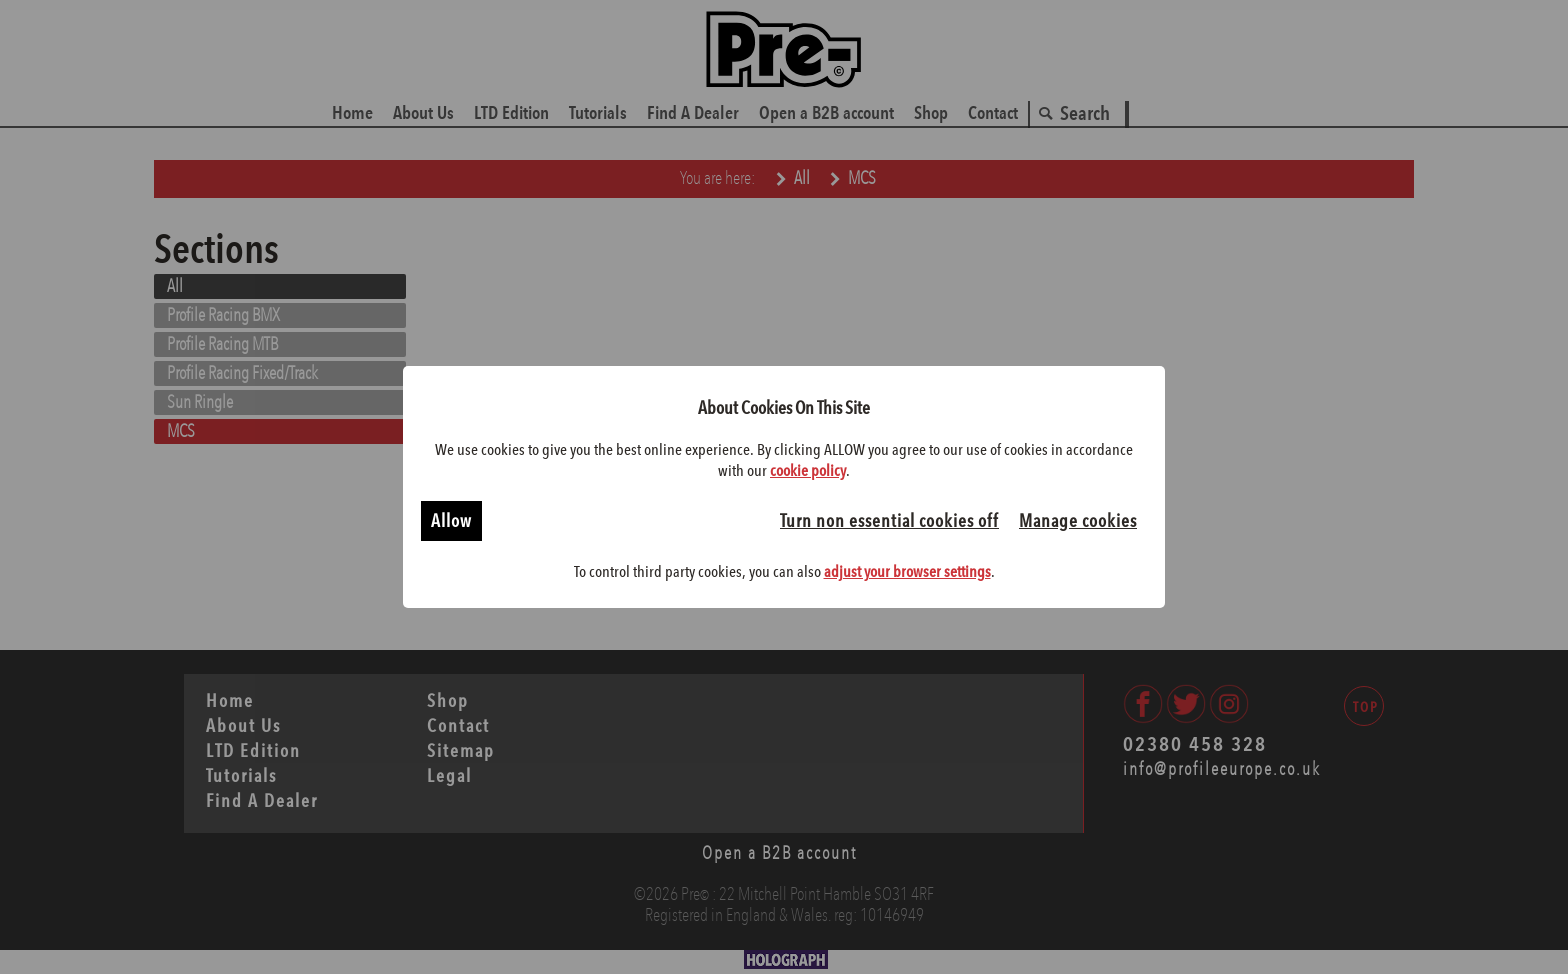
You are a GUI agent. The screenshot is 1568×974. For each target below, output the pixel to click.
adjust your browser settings (907, 571)
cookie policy (808, 470)
